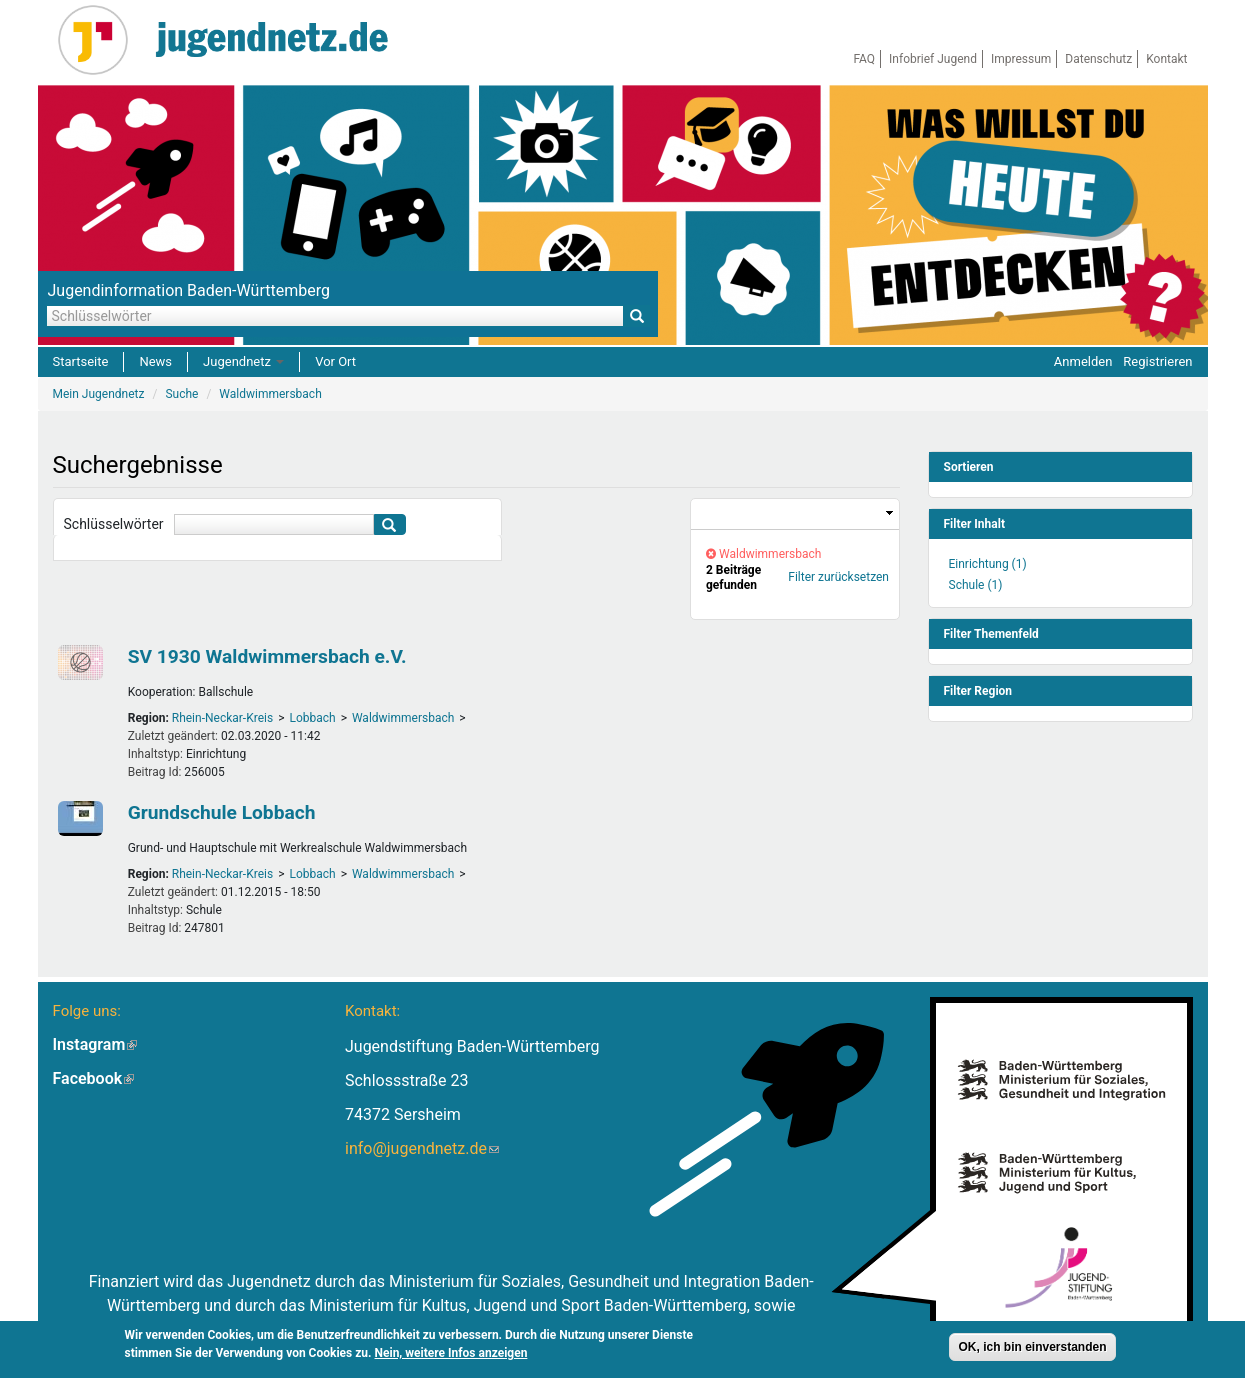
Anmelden (1083, 361)
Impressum (1021, 59)
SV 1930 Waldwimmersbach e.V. (267, 656)
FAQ (864, 59)
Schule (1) (976, 585)
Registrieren (1157, 361)
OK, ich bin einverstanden (1032, 1347)
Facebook (94, 1078)
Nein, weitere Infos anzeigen (451, 1353)
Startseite (81, 361)
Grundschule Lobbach (222, 812)
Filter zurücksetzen (838, 577)
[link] (795, 514)
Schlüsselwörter (114, 524)
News (155, 361)
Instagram (95, 1044)
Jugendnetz (243, 361)
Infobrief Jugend (933, 59)
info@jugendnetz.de (422, 1148)
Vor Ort (335, 361)
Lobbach (312, 718)
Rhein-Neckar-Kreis (222, 718)
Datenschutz (1098, 59)
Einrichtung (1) (988, 564)
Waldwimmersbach (403, 718)
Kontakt (1166, 59)
